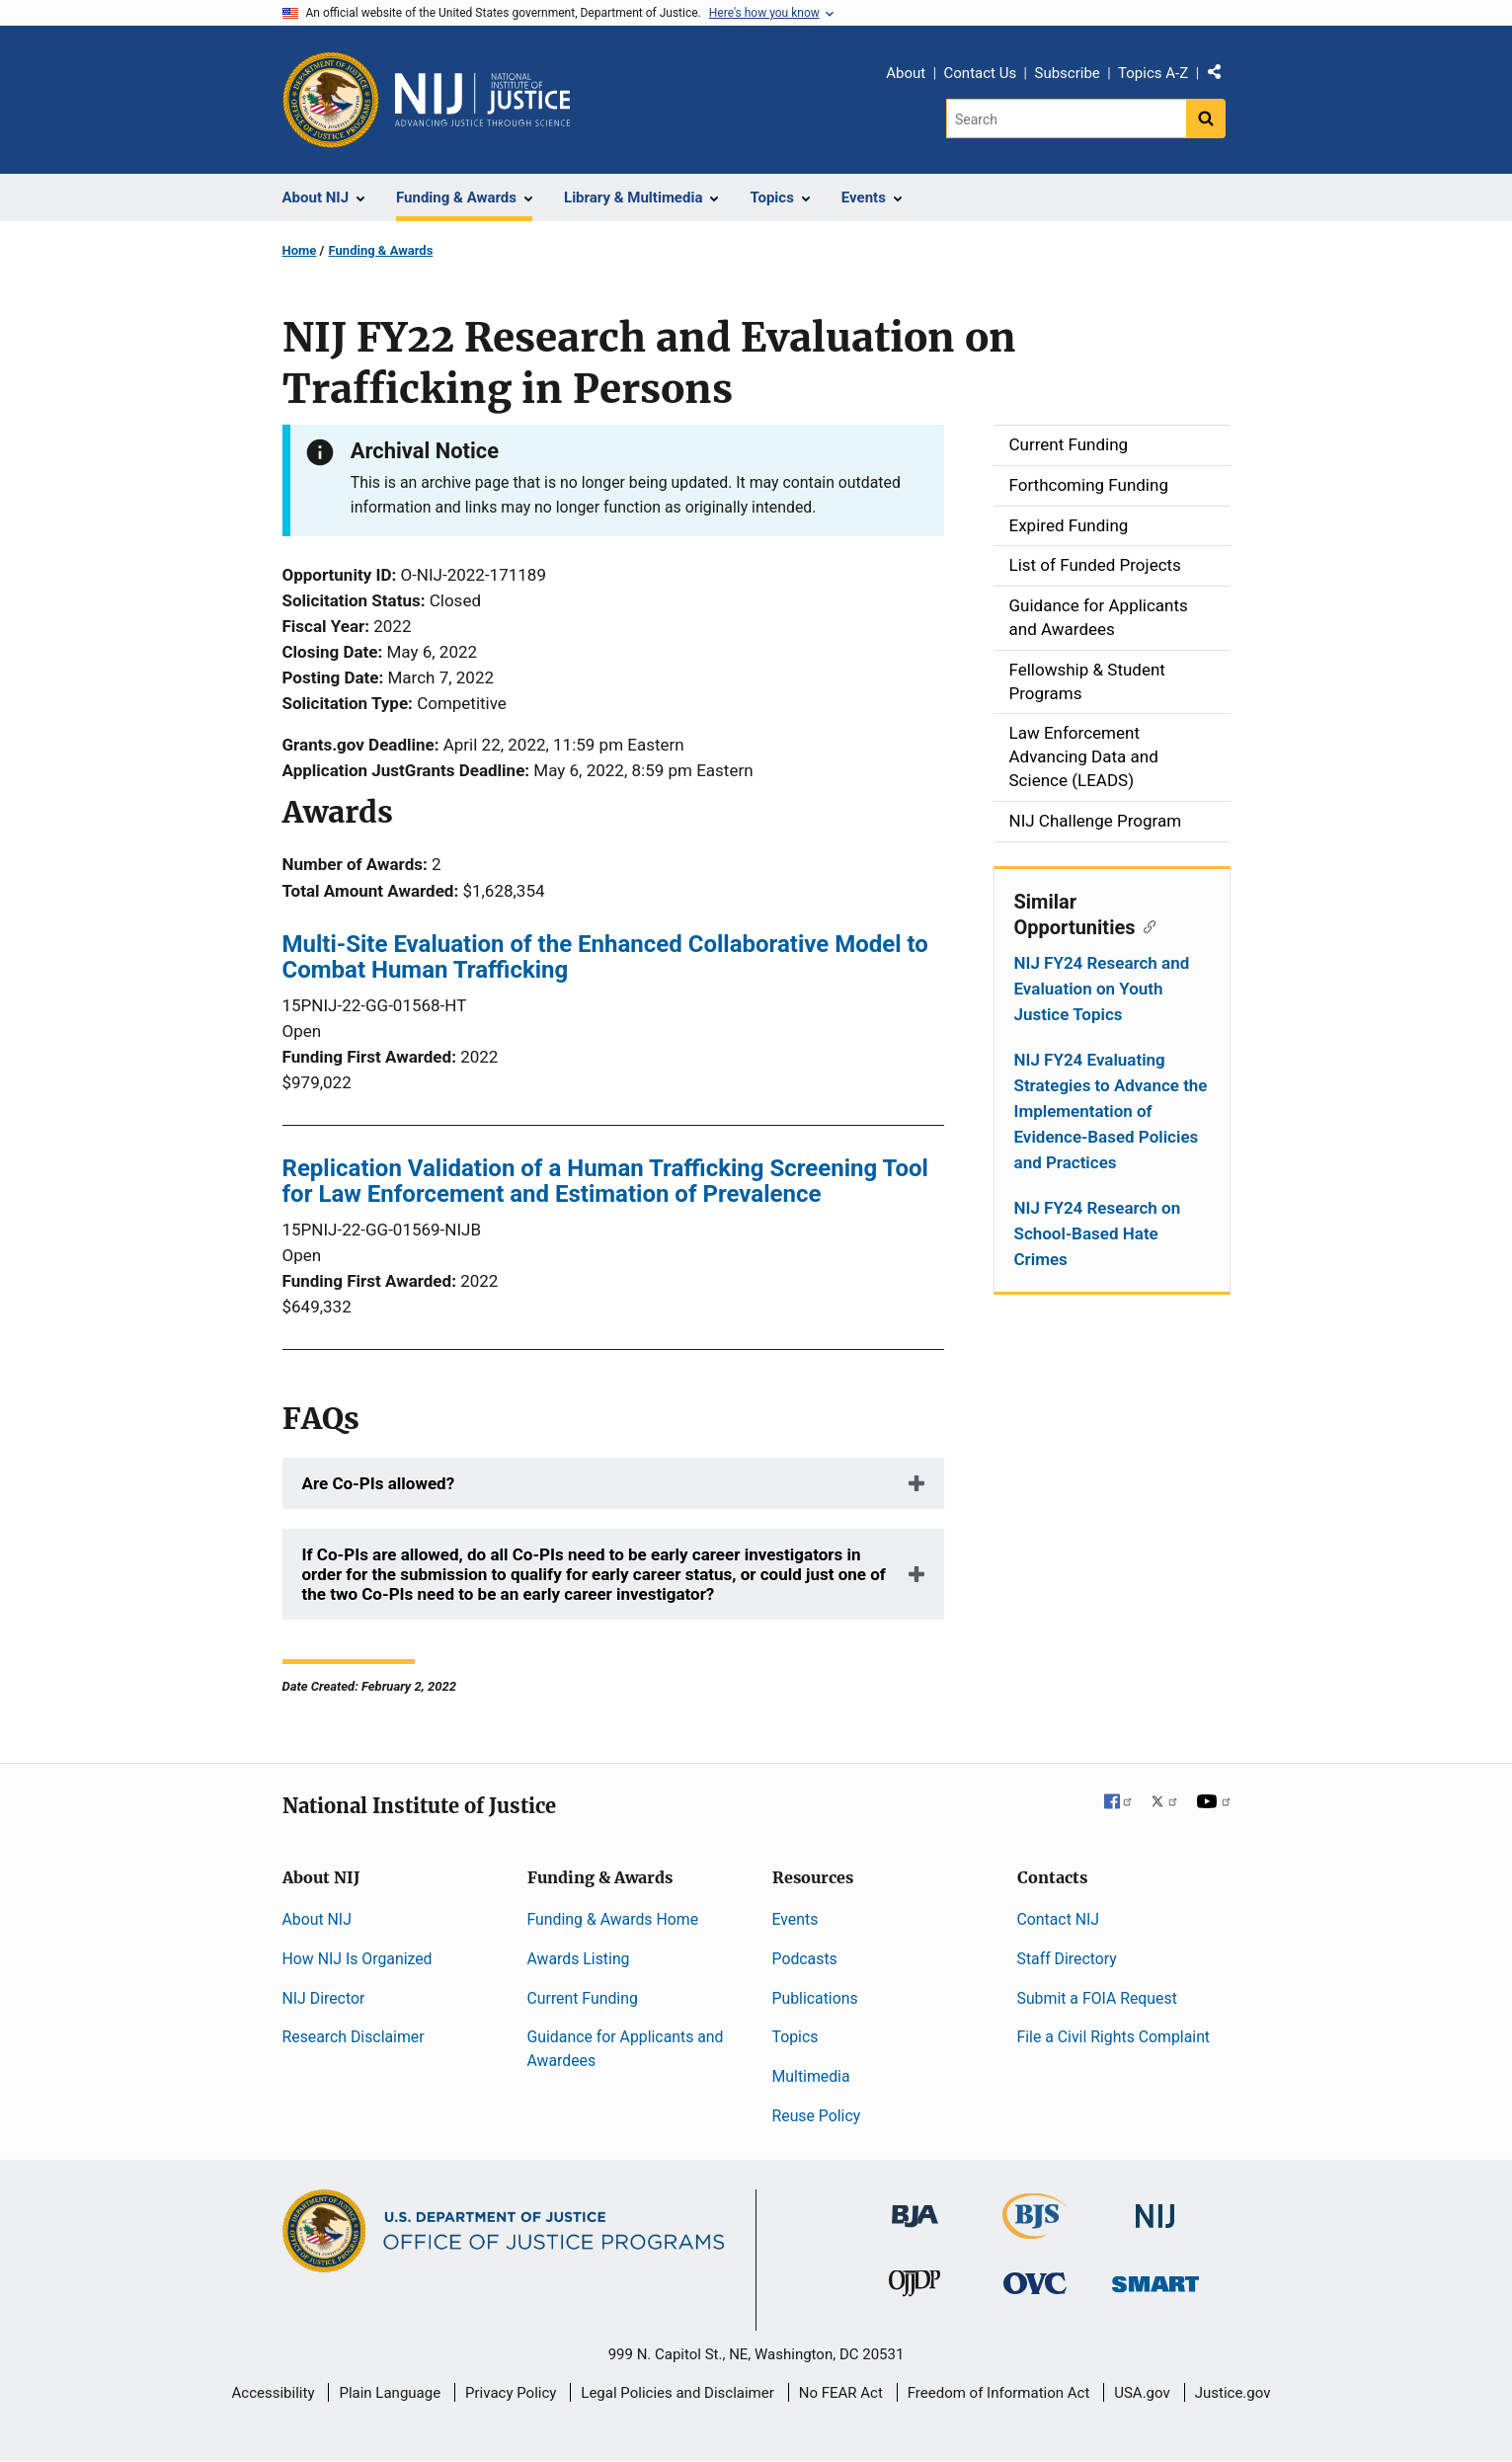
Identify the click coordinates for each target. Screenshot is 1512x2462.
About (905, 73)
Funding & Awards (381, 250)
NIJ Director (323, 1998)
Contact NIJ (1058, 1919)
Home (299, 250)
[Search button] (1206, 118)
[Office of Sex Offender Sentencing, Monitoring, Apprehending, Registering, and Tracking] (1155, 2278)
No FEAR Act (841, 2393)
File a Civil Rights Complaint (1114, 2036)
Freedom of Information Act (999, 2393)
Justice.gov (1233, 2393)
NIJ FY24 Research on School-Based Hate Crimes (1097, 1233)
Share (1222, 76)
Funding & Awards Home (613, 1919)
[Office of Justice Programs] (330, 99)
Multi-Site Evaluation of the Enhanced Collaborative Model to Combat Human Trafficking (605, 957)
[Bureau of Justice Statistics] (1034, 2230)
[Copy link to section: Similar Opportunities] (1146, 925)
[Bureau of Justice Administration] (915, 2206)
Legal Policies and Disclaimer (677, 2393)
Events (795, 1919)
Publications (815, 1998)
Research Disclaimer (353, 2036)
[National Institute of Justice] (1155, 2207)
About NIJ (317, 1919)
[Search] (1066, 118)
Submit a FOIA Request (1097, 1998)
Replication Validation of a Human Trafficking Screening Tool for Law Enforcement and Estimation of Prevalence (605, 1181)
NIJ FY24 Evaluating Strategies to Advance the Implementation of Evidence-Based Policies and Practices (1111, 1111)
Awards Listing (578, 1958)
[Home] (483, 99)
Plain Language (389, 2393)
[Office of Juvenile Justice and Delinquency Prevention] (914, 2287)
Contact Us (980, 73)
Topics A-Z (1153, 73)
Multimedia (811, 2076)
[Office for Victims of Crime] (1035, 2282)
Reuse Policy (816, 2115)
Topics (795, 2036)
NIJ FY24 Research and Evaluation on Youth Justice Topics (1102, 988)
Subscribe (1066, 73)
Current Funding (582, 1998)
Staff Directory (1067, 1958)
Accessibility (273, 2393)
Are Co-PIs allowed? (378, 1483)
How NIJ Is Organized (357, 1958)
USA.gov (1142, 2393)
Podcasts (804, 1958)
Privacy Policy (510, 2393)
